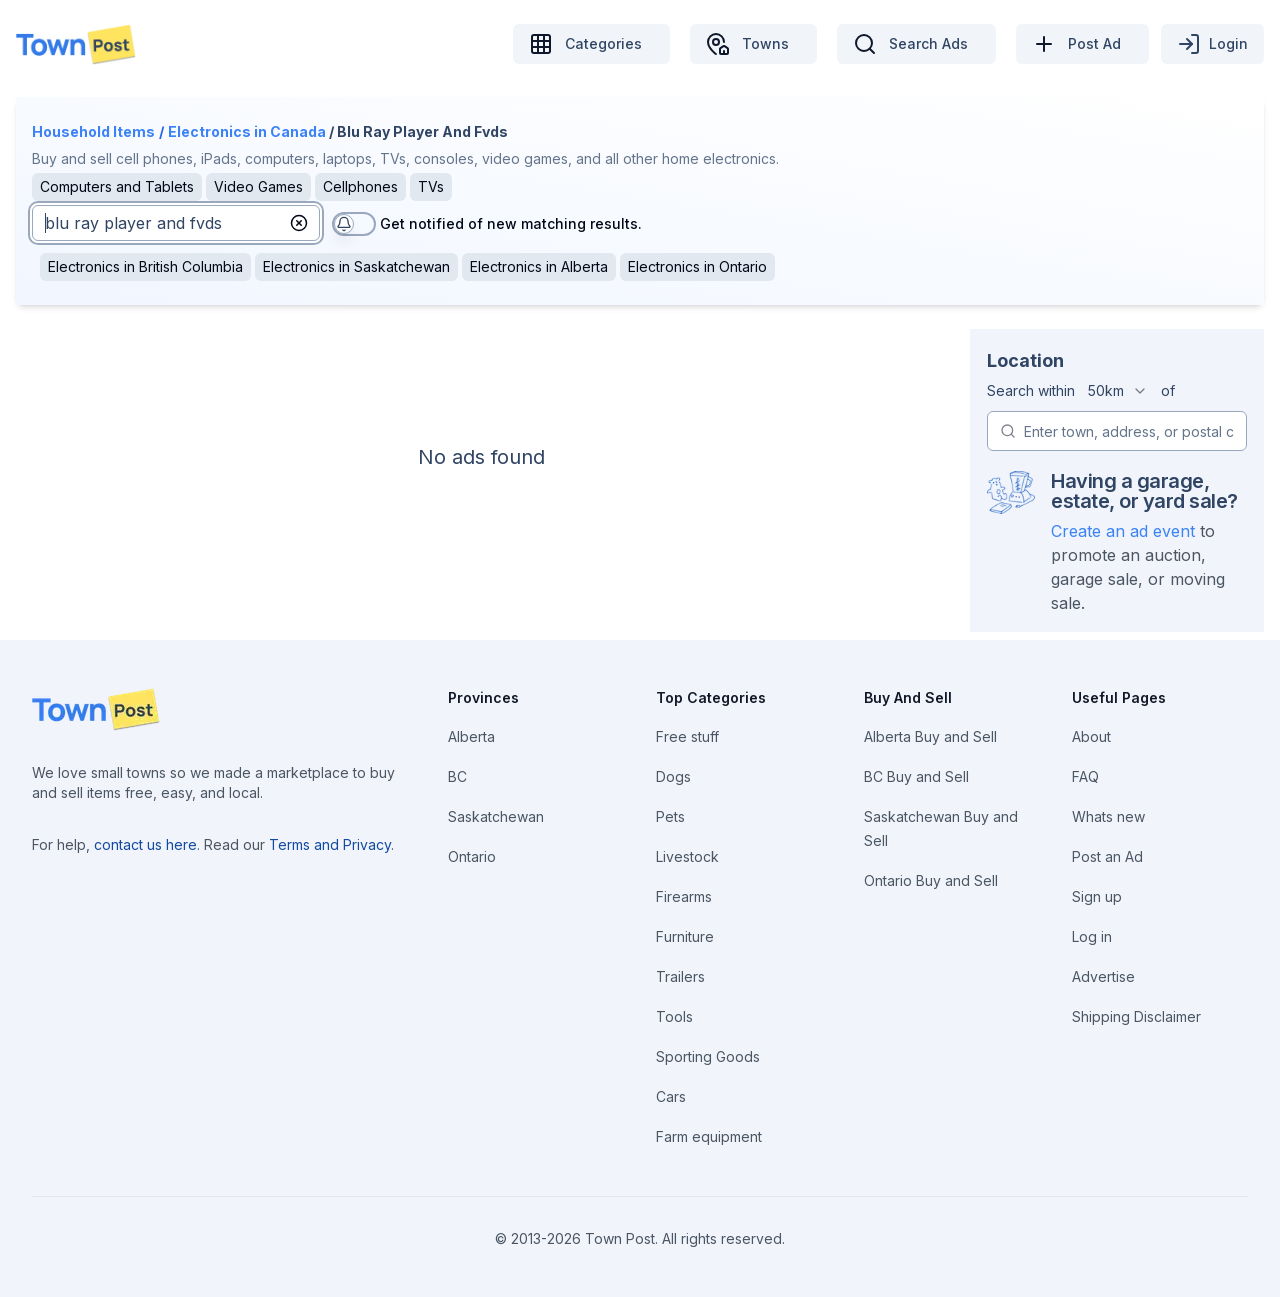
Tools (674, 1016)
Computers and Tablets (117, 186)
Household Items (93, 131)
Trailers (680, 976)
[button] (299, 223)
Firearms (684, 896)
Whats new (1108, 816)
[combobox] (1118, 391)
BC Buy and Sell (916, 776)
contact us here (145, 844)
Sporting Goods (708, 1056)
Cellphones (360, 186)
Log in (1092, 936)
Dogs (673, 776)
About (1091, 736)
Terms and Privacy (330, 844)
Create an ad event (1123, 531)
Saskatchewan (496, 816)
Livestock (687, 856)
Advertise (1103, 976)
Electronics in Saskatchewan (356, 266)
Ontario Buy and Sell (931, 880)
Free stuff (687, 736)
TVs (431, 186)
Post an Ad (1107, 856)
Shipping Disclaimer (1136, 1016)
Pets (670, 816)
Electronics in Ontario (697, 266)
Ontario (472, 856)
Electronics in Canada (247, 131)
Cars (671, 1096)
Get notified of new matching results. (511, 223)
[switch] (354, 224)
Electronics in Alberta (539, 266)
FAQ (1085, 776)
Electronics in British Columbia (145, 266)
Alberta (471, 736)
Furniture (685, 936)
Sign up (1097, 896)
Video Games (258, 186)
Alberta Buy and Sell (930, 736)
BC (457, 776)
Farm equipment (709, 1136)
